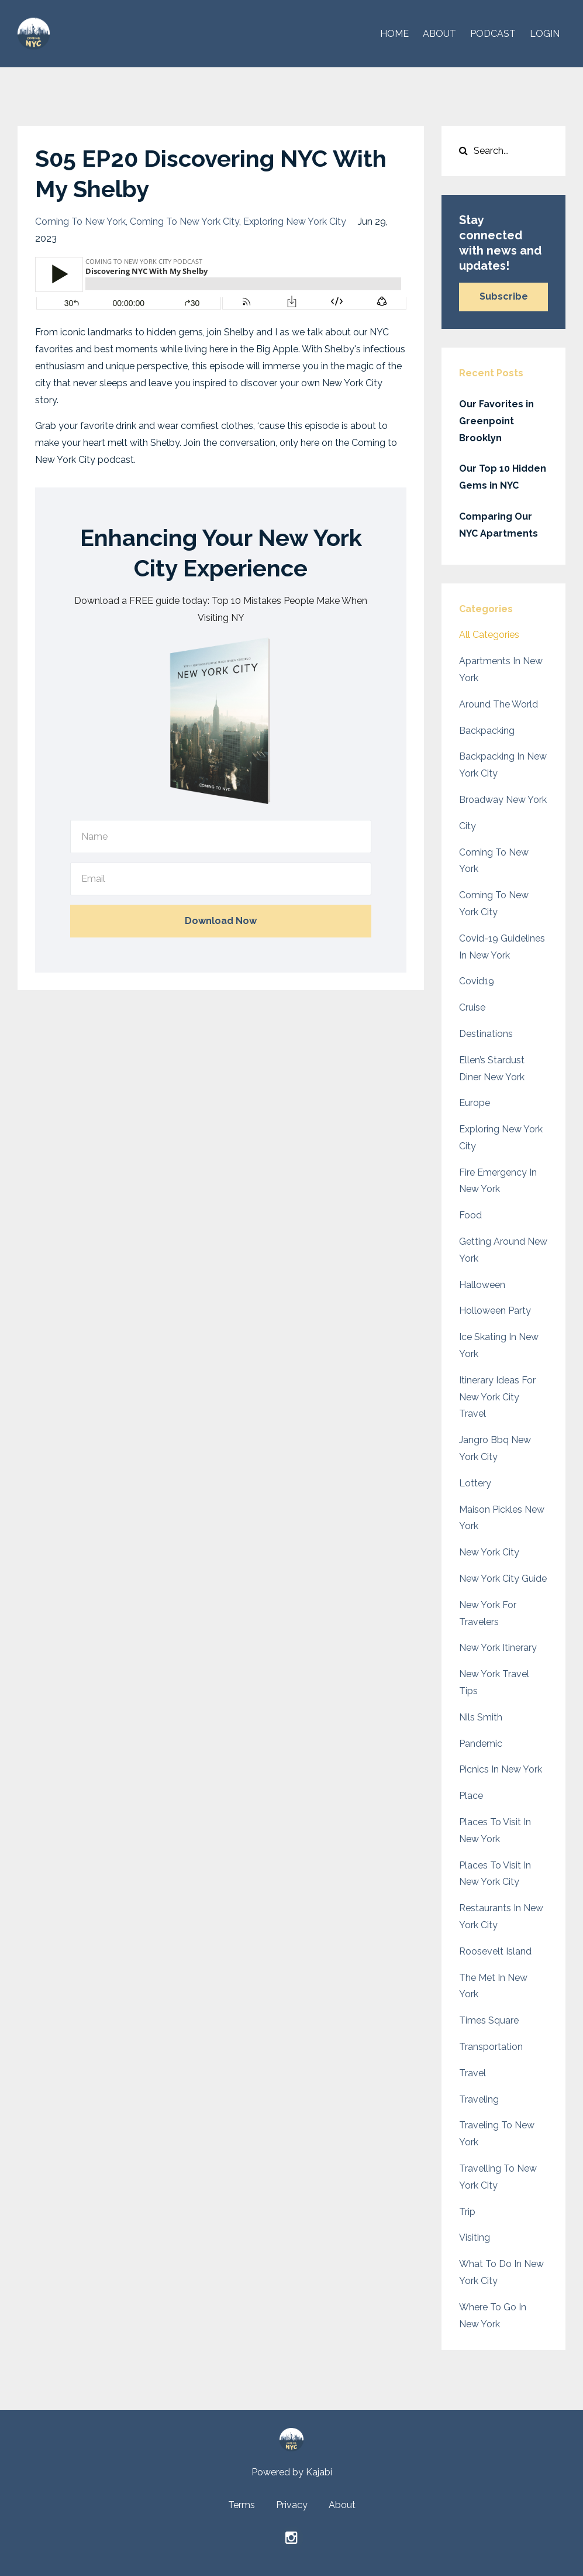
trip (467, 2211)
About (342, 2504)
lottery (475, 1483)
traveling (479, 2099)
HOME (394, 33)
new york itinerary (498, 1647)
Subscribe (503, 296)
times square (489, 2020)
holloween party (495, 1310)
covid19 (476, 981)
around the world (498, 704)
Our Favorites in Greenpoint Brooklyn (496, 421)
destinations (486, 1033)
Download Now (221, 920)
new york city (489, 1552)
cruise (472, 1007)
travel (472, 2073)
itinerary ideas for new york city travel (497, 1397)
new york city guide (503, 1578)
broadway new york (503, 799)
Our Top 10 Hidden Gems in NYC (502, 477)
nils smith (480, 1717)
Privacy (292, 2504)
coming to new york (80, 221)
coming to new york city (184, 221)
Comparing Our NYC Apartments (498, 525)
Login (545, 33)
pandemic (480, 1743)
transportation (491, 2046)
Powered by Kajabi (291, 2472)
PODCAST (493, 33)
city (467, 826)
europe (474, 1102)
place (471, 1795)
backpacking (487, 730)
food (470, 1215)
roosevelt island (495, 1951)
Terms (241, 2504)
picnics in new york (500, 1769)
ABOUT (439, 33)
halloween (482, 1284)
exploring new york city (294, 221)
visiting (474, 2237)
